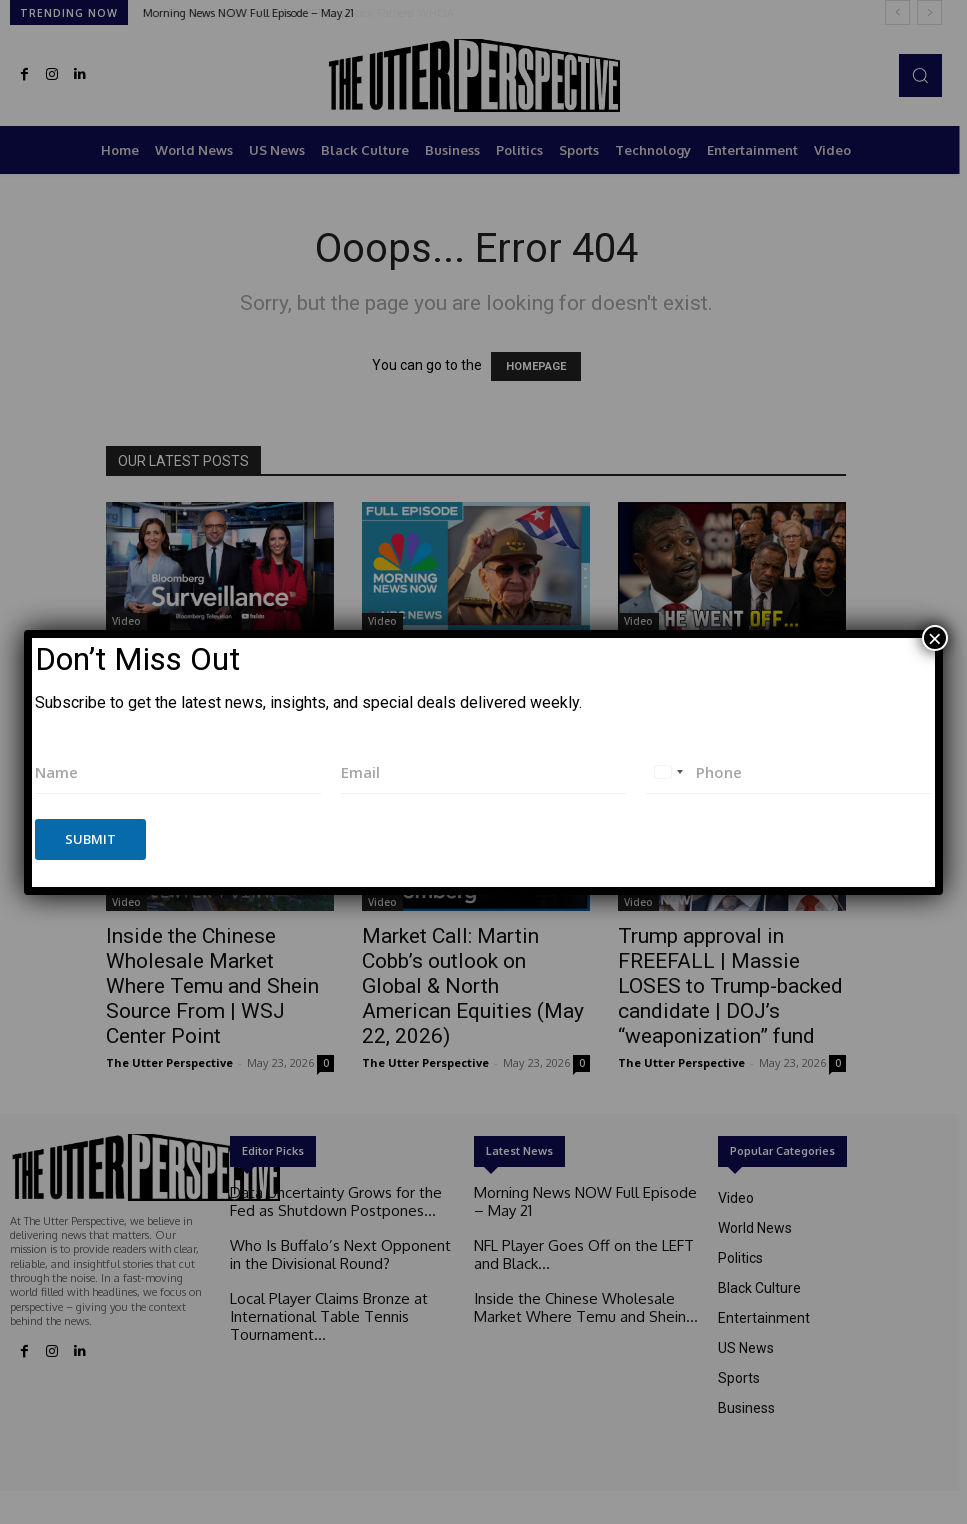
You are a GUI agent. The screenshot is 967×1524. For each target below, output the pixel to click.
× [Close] (935, 638)
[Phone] (789, 772)
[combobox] (668, 772)
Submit (90, 839)
